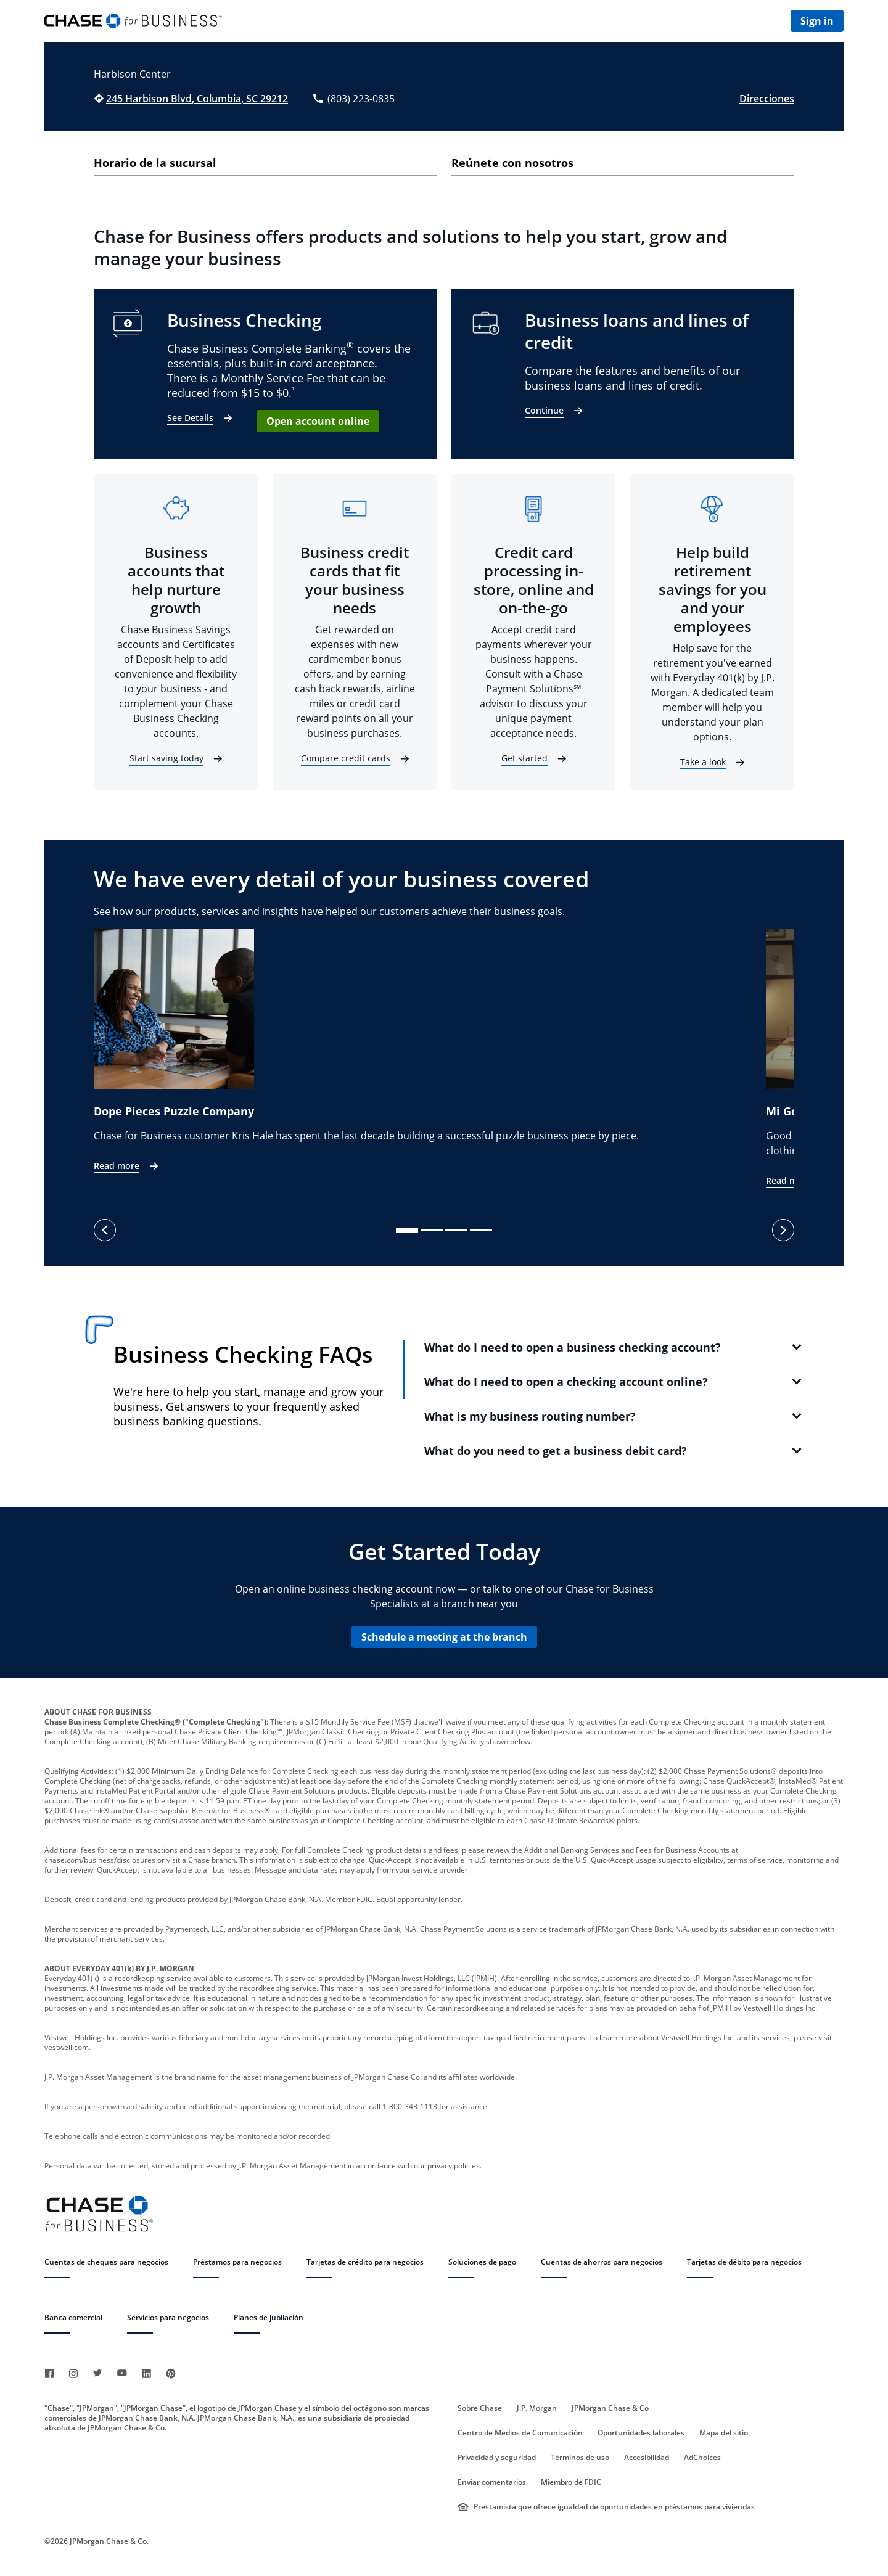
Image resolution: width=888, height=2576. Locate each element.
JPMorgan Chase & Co (610, 2408)
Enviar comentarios (492, 2482)
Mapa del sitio (723, 2433)
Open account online (317, 421)
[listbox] (444, 1059)
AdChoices (702, 2458)
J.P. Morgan (537, 2408)
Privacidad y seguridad (497, 2458)
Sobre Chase (480, 2408)
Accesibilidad (646, 2458)
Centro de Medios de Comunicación (520, 2433)
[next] (783, 1230)
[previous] (105, 1230)
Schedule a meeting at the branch (444, 1637)
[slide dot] (407, 1230)
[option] (430, 1052)
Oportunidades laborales (641, 2433)
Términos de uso (580, 2458)
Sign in (817, 21)
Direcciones (766, 98)
